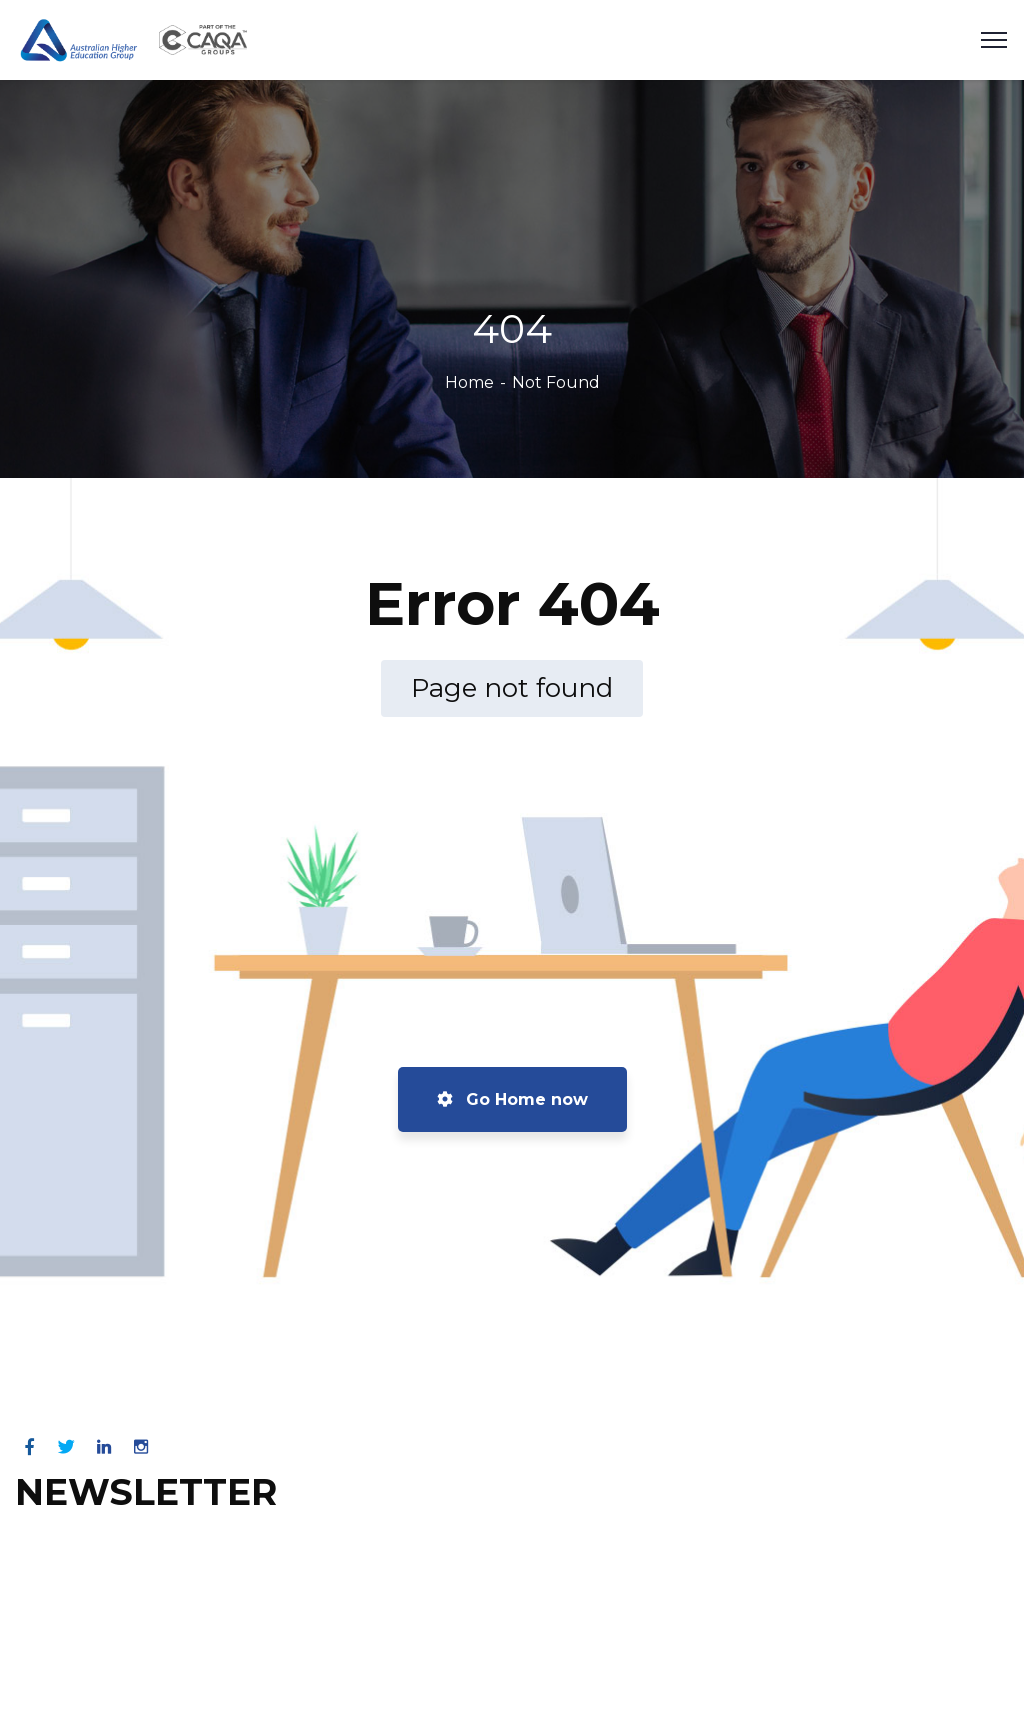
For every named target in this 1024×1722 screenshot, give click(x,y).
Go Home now (512, 1099)
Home (469, 382)
